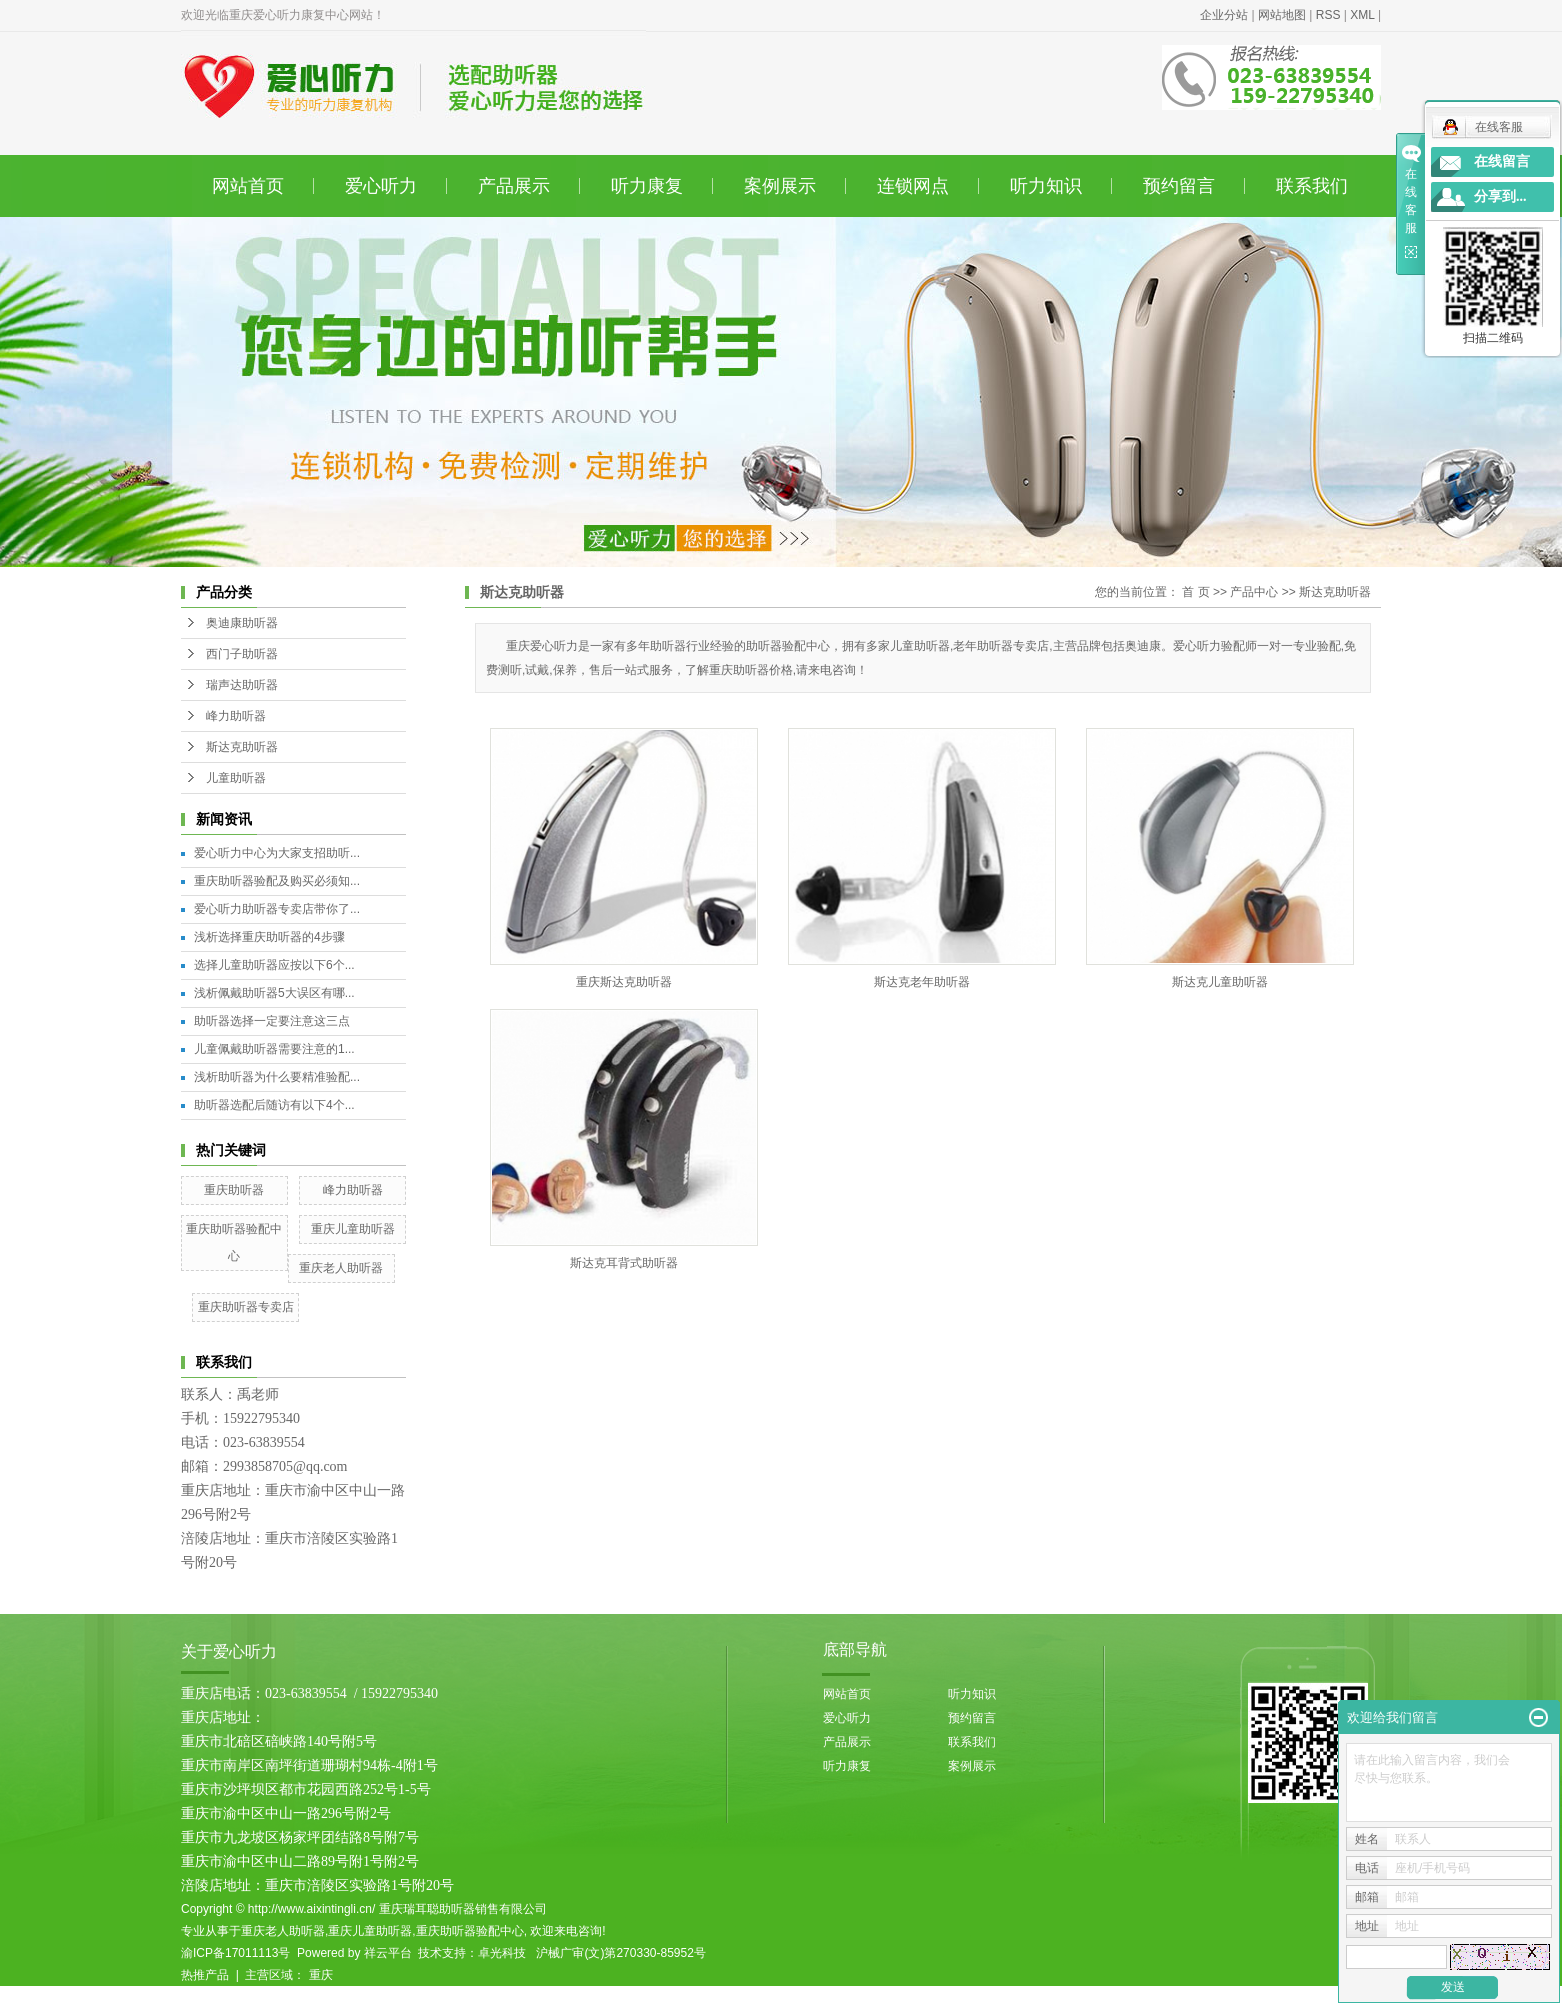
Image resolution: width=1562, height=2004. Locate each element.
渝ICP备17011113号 (235, 1953)
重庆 (321, 1975)
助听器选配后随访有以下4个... (274, 1105)
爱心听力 (381, 186)
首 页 (1195, 592)
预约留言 (1179, 186)
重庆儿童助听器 (353, 1229)
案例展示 (780, 186)
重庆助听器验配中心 (470, 1931)
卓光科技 (502, 1953)
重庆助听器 (234, 1190)
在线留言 (1502, 161)
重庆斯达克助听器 (624, 982)
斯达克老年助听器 (922, 982)
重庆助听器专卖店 (246, 1307)
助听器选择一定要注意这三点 (272, 1021)
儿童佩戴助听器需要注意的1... (274, 1049)
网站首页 (248, 186)
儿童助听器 (236, 778)
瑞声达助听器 (242, 685)
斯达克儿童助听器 (1220, 982)
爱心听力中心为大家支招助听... (277, 853)
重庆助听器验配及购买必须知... (277, 881)
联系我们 (1312, 186)
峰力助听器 (236, 716)
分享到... (1500, 196)
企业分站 (1224, 15)
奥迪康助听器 (242, 623)
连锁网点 (913, 186)
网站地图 (1282, 15)
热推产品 (205, 1975)
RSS (1328, 15)
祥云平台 (388, 1953)
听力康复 (647, 186)
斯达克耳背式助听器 (624, 1263)
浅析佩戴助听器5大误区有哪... (274, 993)
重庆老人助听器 (341, 1268)
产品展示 (514, 186)
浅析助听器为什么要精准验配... (277, 1077)
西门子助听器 (242, 654)
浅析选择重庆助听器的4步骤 (269, 937)
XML (1362, 15)
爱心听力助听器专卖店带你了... (277, 909)
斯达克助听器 (242, 747)
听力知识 (1046, 186)
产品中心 (1254, 592)
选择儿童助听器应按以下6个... (274, 965)
